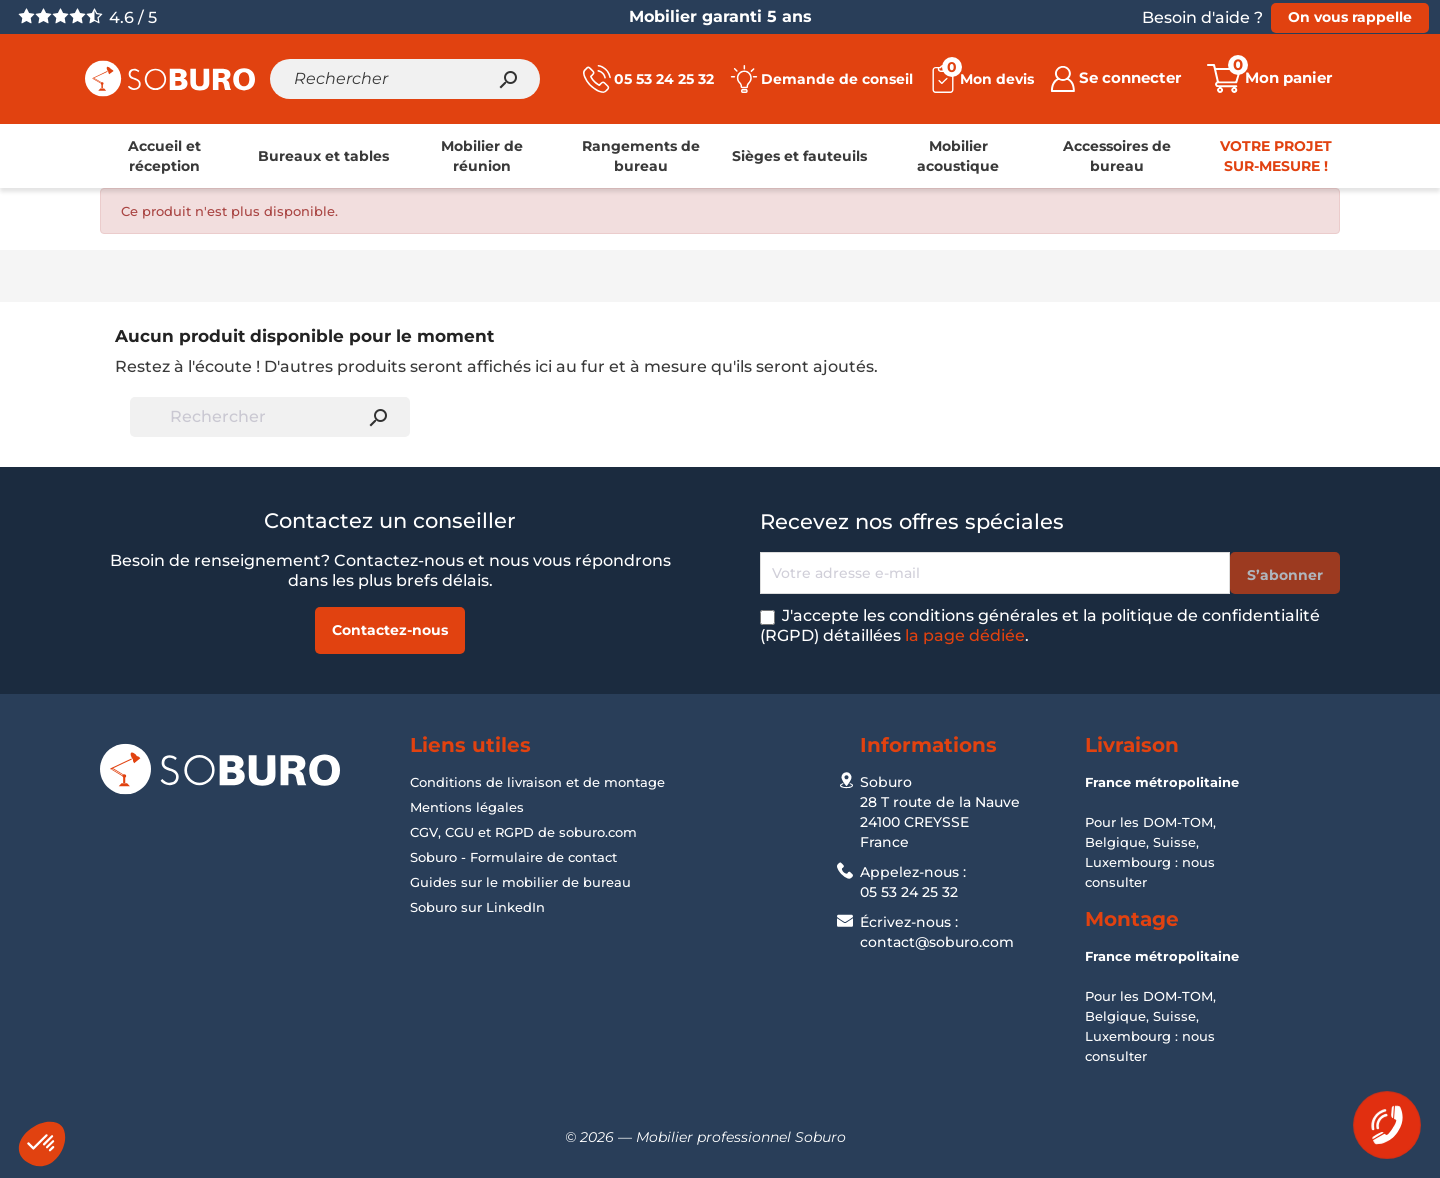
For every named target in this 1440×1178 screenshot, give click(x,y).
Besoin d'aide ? (1202, 17)
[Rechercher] (405, 79)
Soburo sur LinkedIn (477, 907)
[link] (164, 156)
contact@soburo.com (937, 942)
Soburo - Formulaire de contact (513, 857)
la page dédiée (965, 635)
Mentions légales (467, 807)
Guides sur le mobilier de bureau (520, 882)
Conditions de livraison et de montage (537, 782)
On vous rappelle (1350, 17)
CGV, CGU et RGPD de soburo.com (523, 832)
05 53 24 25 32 (909, 892)
